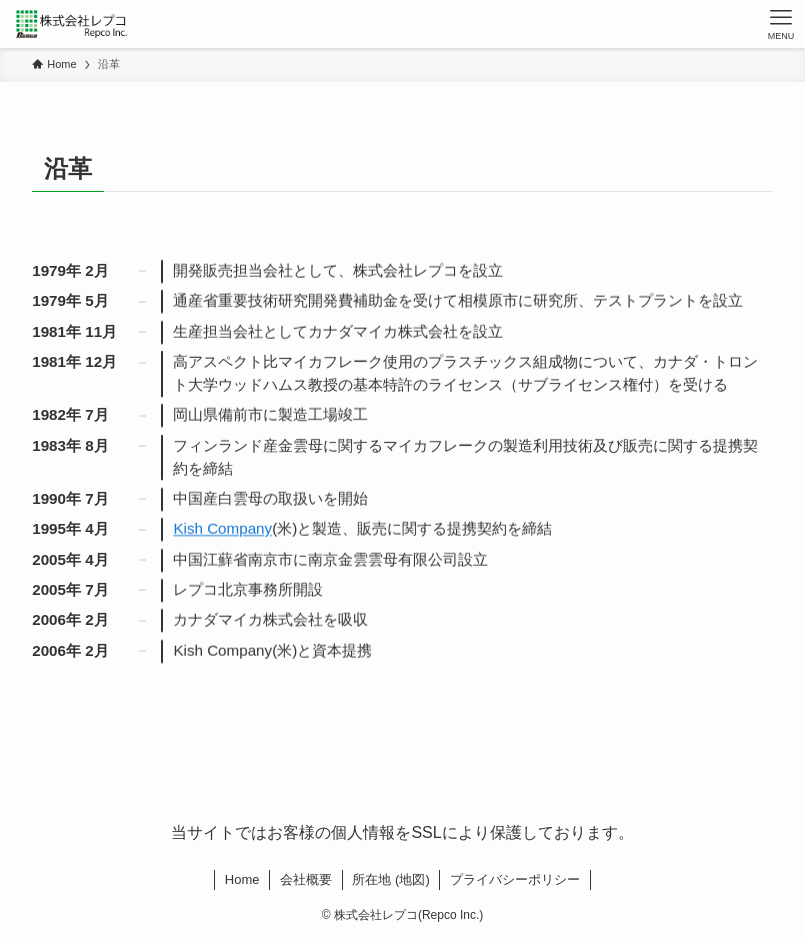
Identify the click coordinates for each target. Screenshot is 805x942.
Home (242, 879)
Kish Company (222, 529)
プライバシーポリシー (515, 879)
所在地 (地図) (390, 879)
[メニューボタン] (781, 24)
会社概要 (306, 879)
